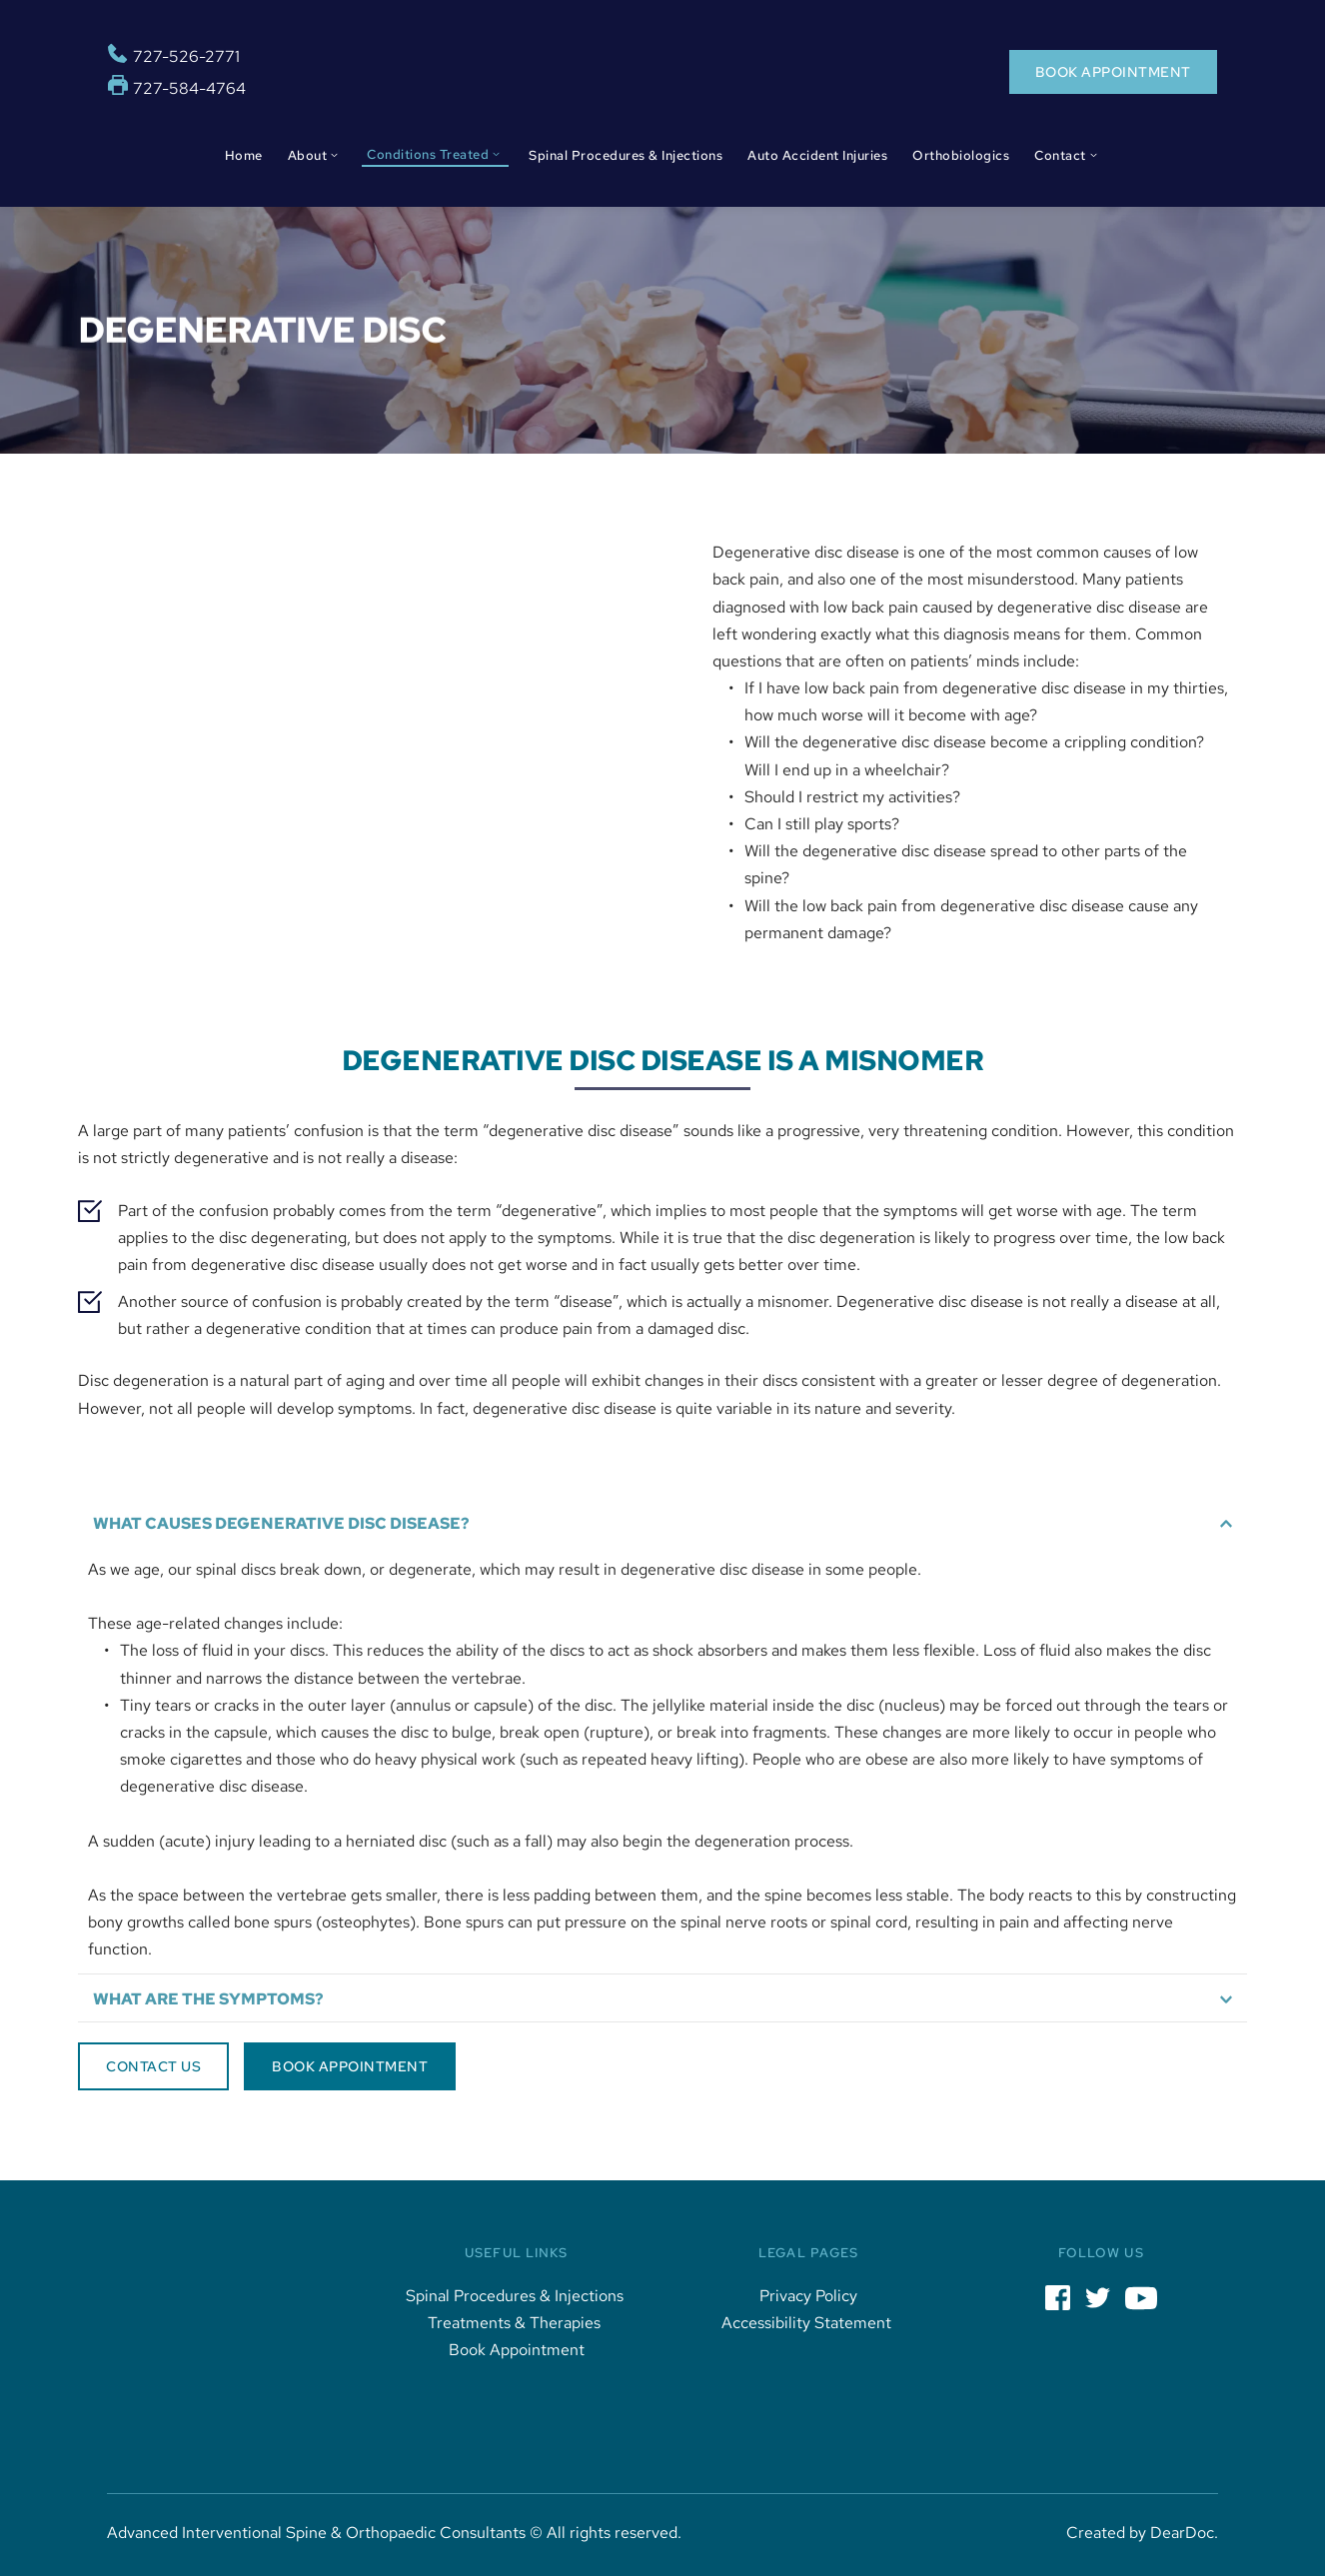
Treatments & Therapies (516, 2322)
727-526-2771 (186, 56)
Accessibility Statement (808, 2322)
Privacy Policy (808, 2295)
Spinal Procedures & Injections (517, 2295)
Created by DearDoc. (1142, 2532)
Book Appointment (517, 2349)
